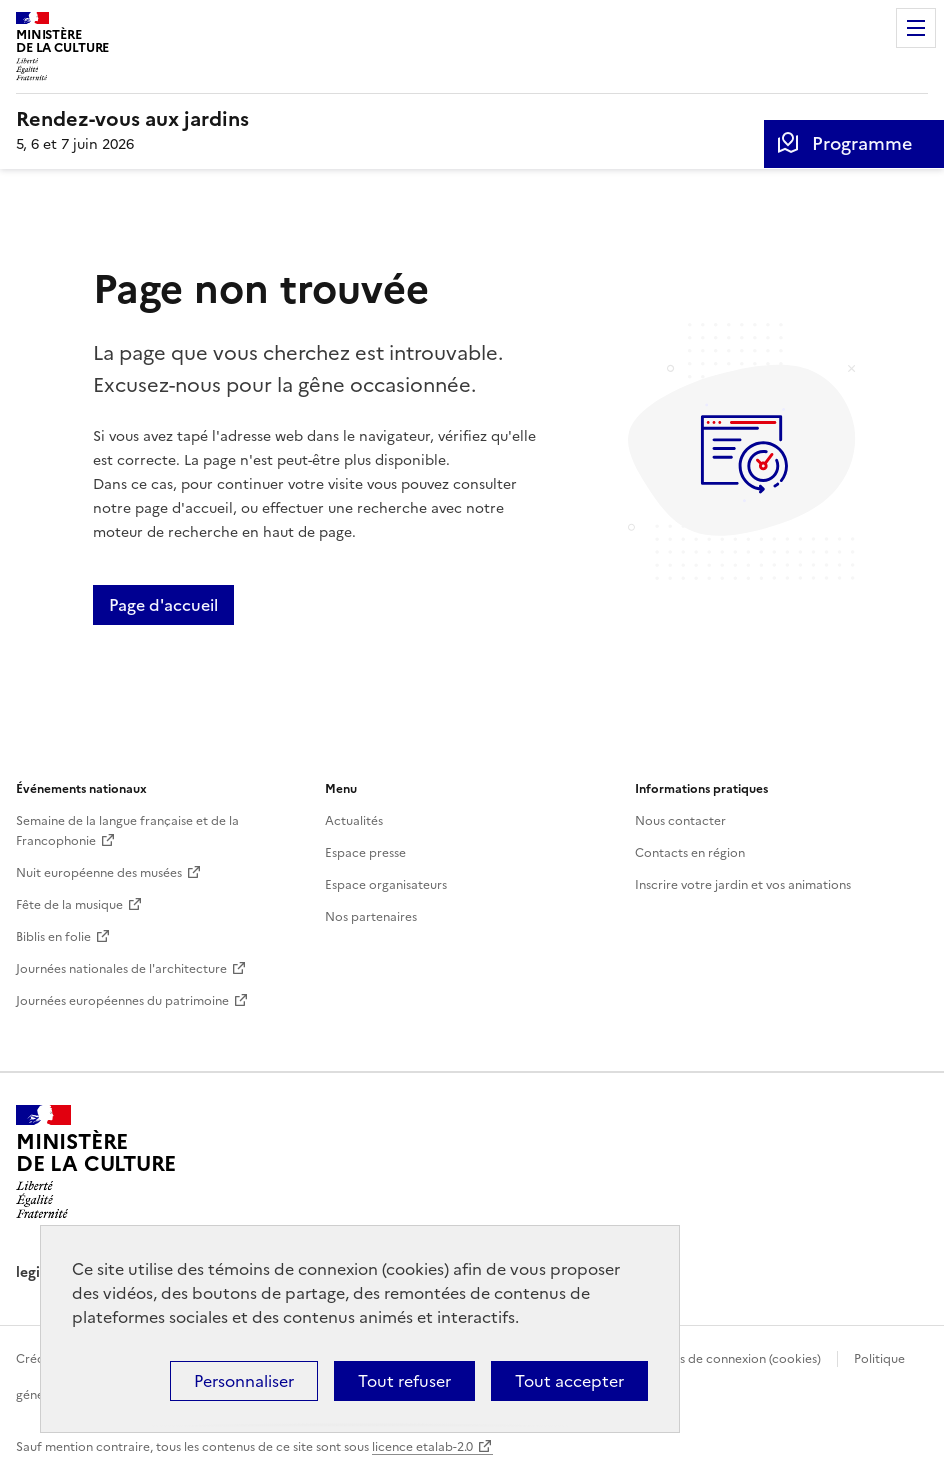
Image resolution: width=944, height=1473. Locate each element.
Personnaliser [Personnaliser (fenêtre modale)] (244, 1381)
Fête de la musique (69, 905)
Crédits (37, 1359)
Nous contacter (680, 821)
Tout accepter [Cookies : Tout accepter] (569, 1381)
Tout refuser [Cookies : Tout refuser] (404, 1381)
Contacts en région (690, 853)
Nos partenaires (371, 917)
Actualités (354, 821)
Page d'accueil (163, 605)
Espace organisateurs (386, 885)
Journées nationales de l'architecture (121, 969)
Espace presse (365, 853)
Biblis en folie (53, 937)
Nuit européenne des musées (99, 873)
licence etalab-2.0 (422, 1447)
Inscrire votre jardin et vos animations (743, 885)
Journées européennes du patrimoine (122, 1001)
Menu (916, 28)
